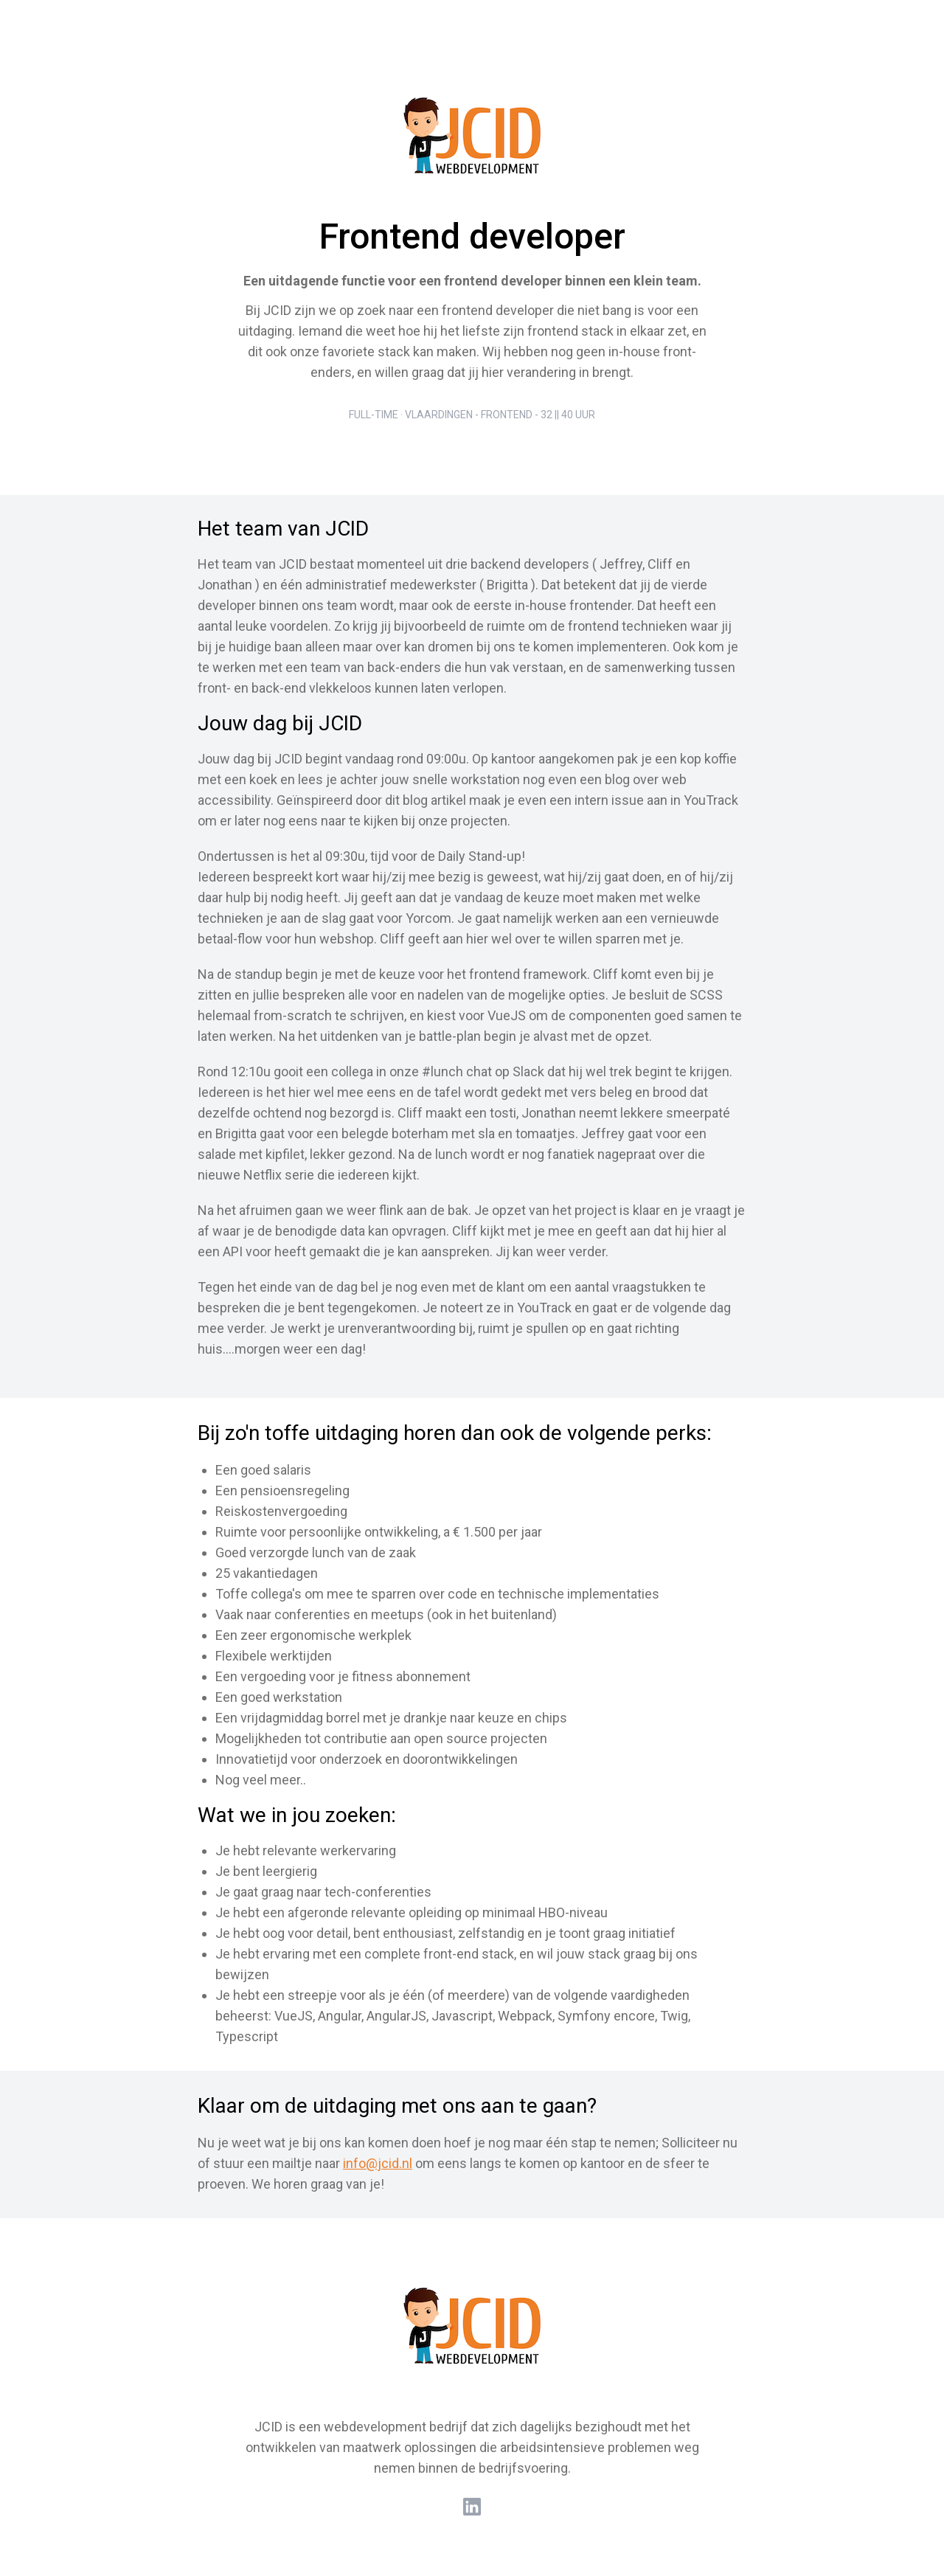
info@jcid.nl (377, 2163)
